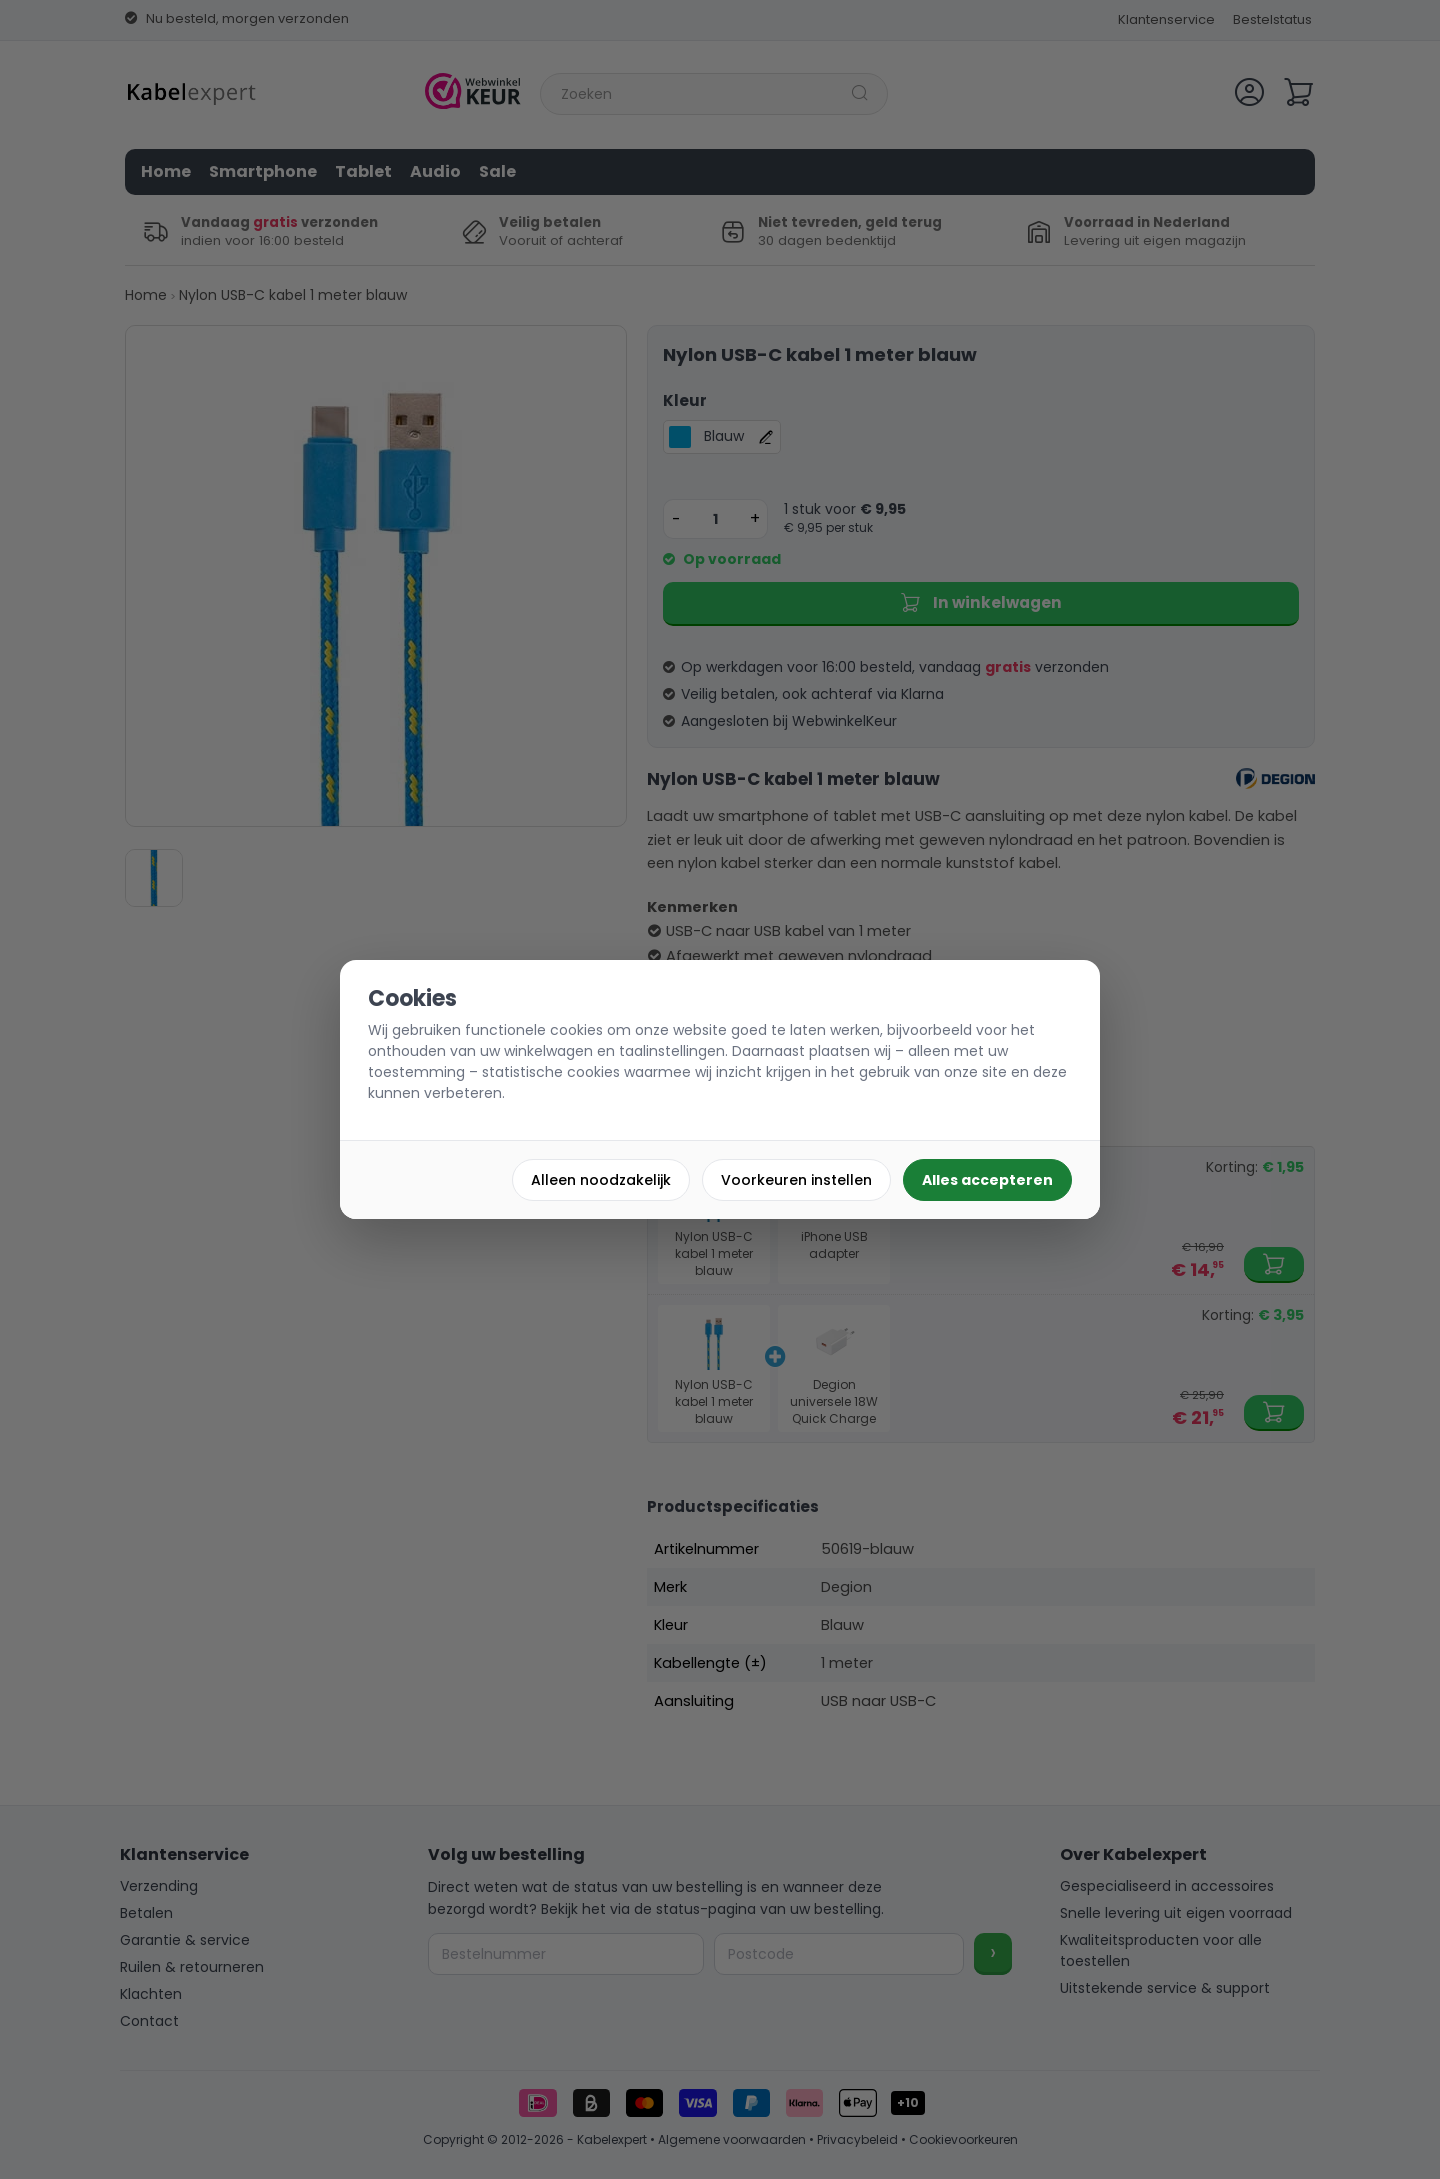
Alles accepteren (987, 1180)
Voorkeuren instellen (796, 1180)
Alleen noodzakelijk (601, 1180)
